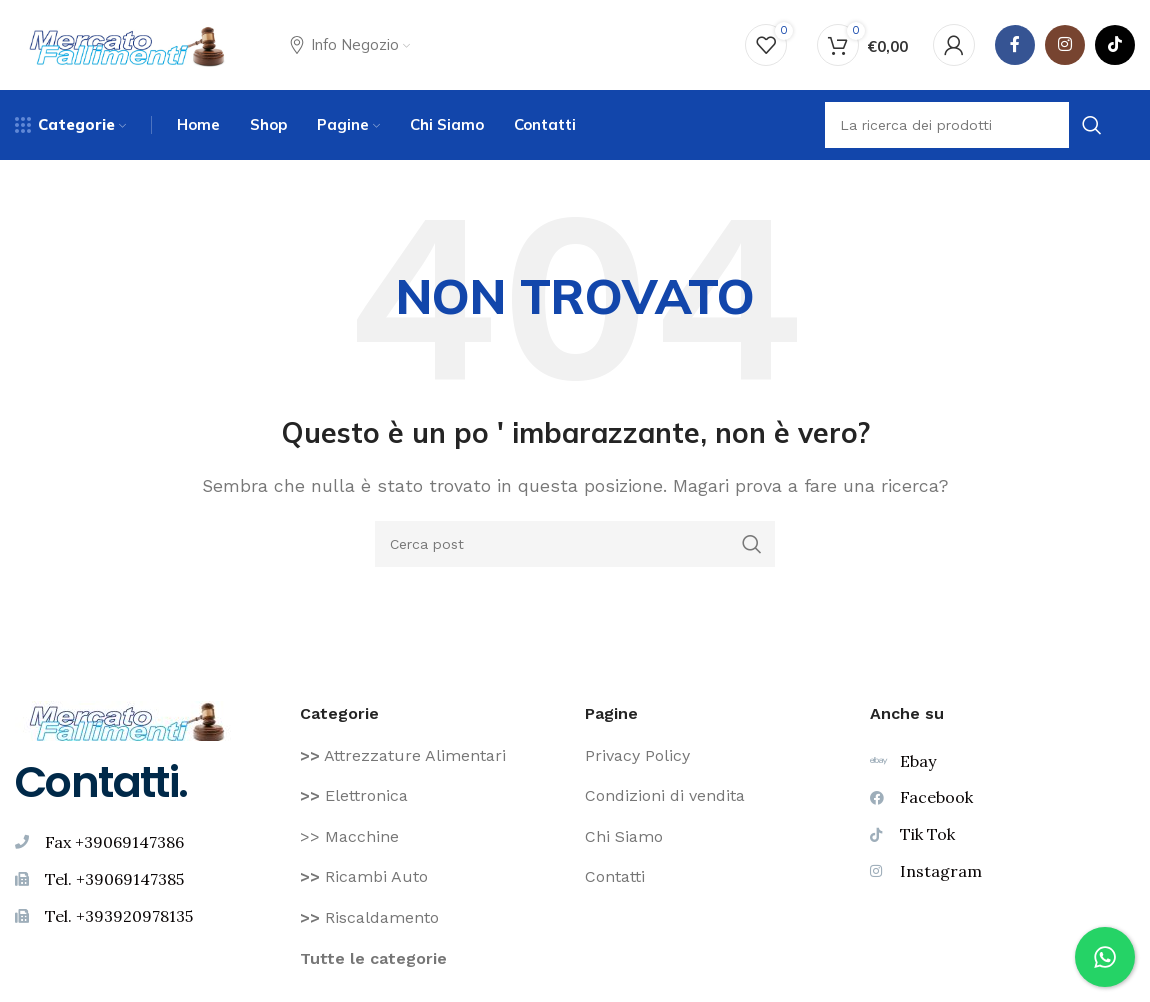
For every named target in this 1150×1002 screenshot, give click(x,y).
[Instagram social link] (1065, 45)
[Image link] (127, 719)
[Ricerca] (575, 544)
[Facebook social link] (1015, 45)
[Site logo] (127, 43)
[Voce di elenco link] (432, 756)
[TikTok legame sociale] (1115, 45)
